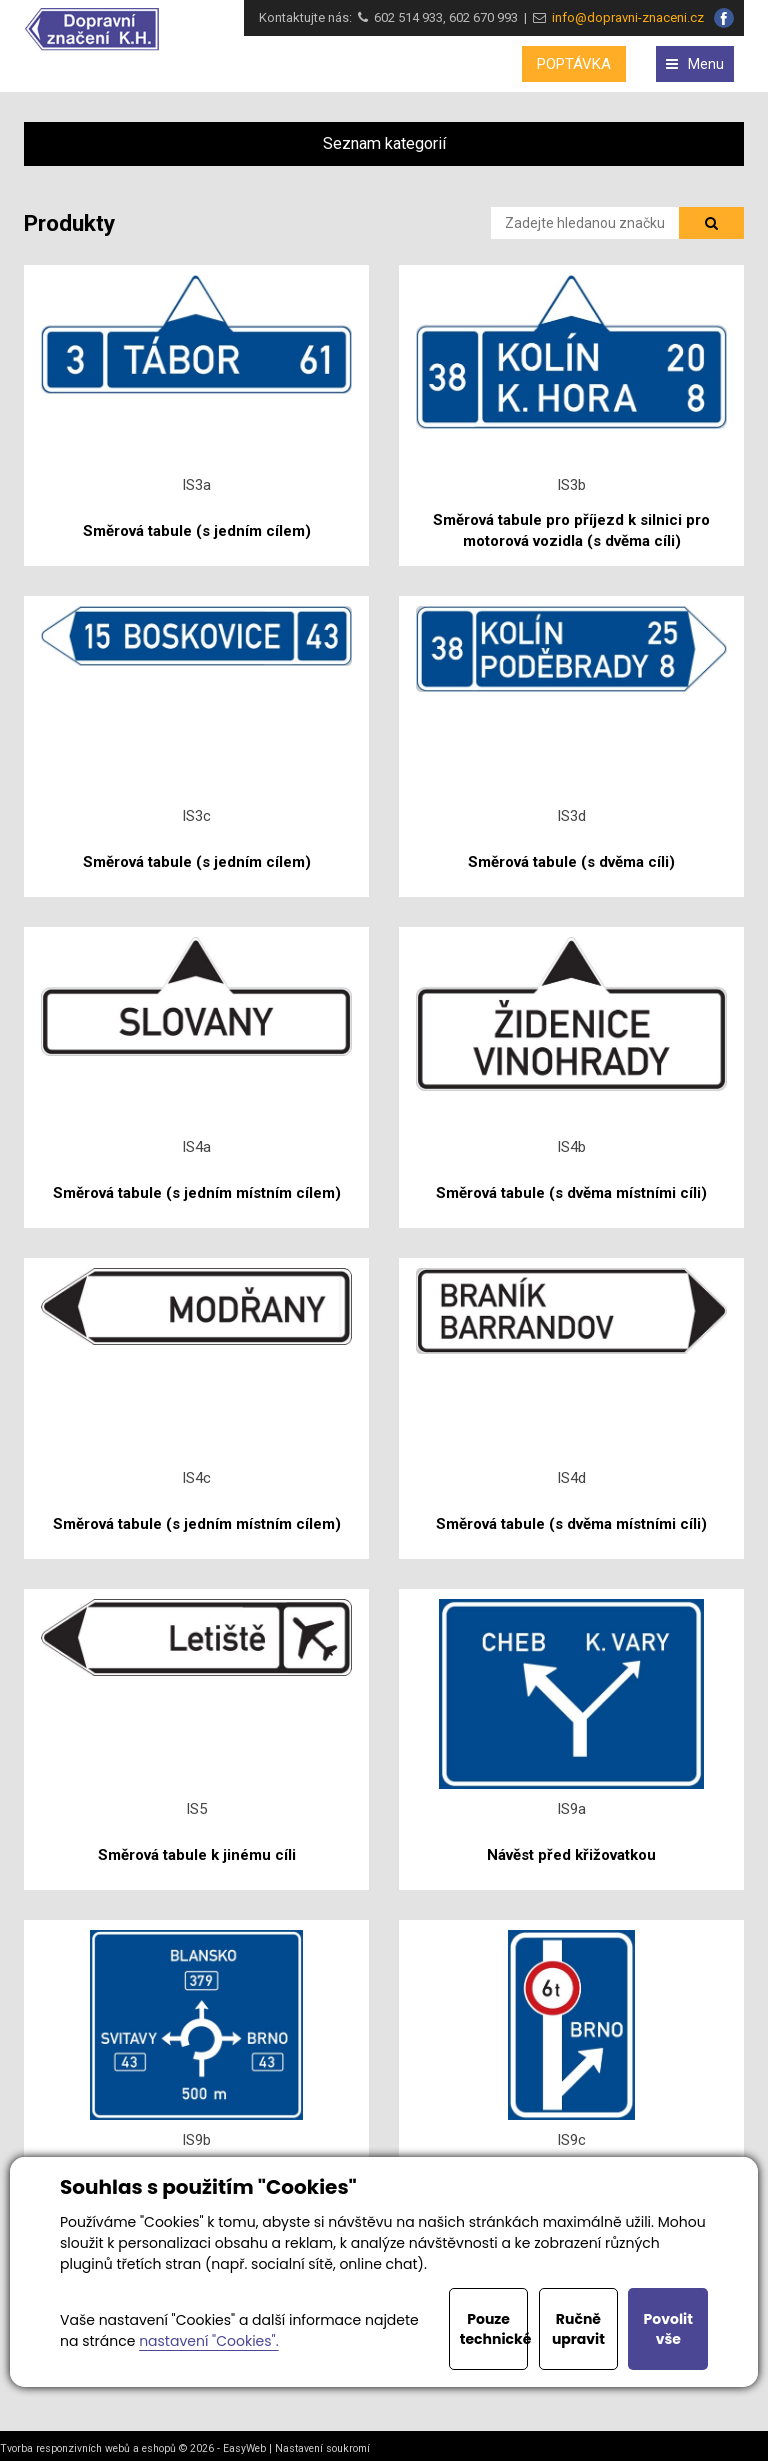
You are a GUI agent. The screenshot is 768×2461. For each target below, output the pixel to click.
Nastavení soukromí (322, 2448)
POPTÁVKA (574, 64)
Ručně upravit (578, 2329)
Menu (695, 64)
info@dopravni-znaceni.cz (625, 17)
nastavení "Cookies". (208, 2341)
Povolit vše (668, 2329)
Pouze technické (494, 2329)
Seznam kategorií (384, 143)
